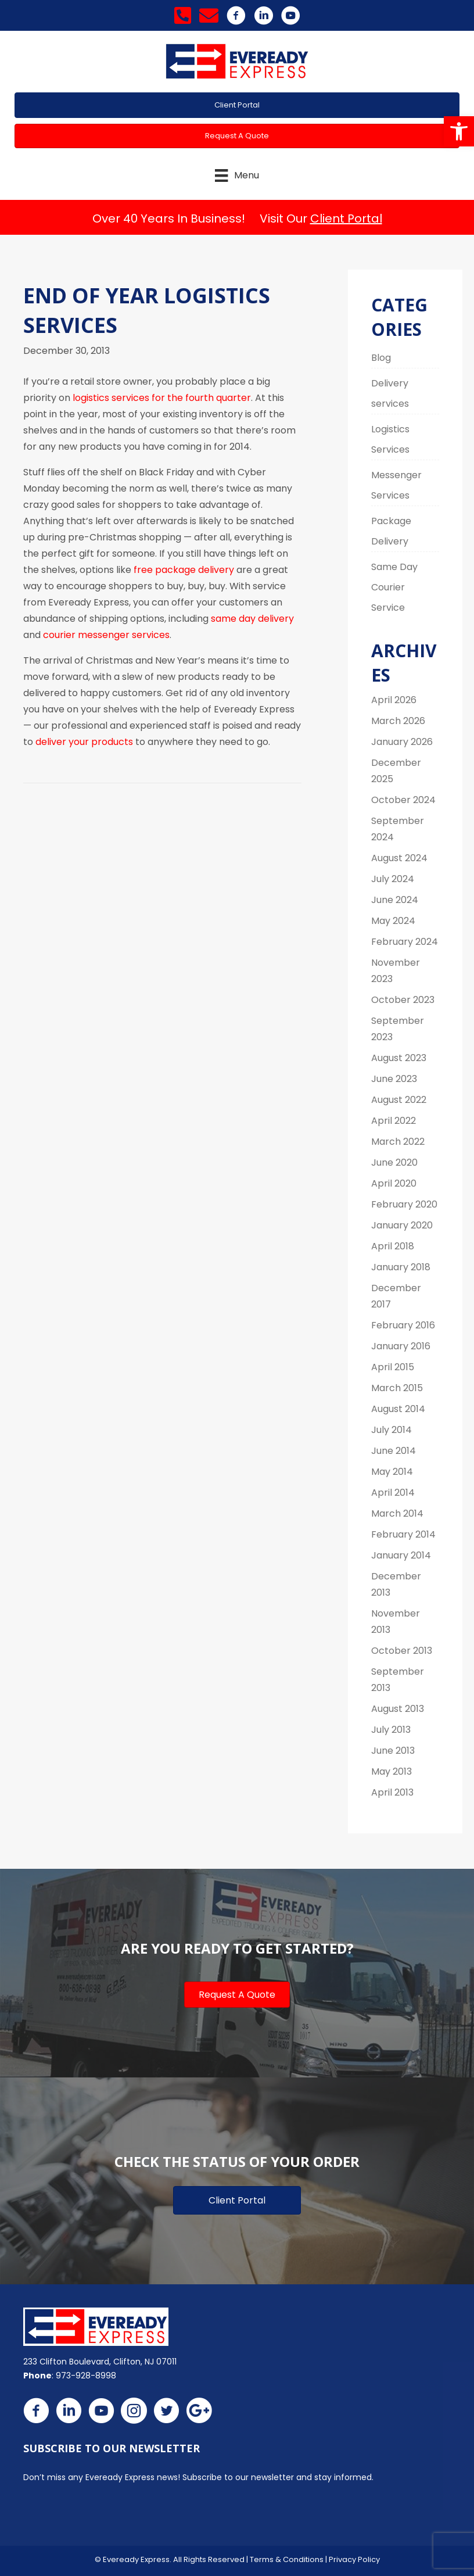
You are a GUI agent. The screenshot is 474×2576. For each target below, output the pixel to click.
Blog (381, 357)
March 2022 (398, 1141)
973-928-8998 (86, 2375)
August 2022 (398, 1099)
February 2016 (403, 1325)
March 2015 (397, 1388)
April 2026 (393, 700)
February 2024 (404, 941)
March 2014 (397, 1513)
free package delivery (184, 569)
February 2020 (404, 1204)
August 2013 (397, 1708)
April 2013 (392, 1792)
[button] (459, 131)
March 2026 (398, 721)
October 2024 (403, 800)
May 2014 (392, 1471)
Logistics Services (390, 439)
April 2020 (393, 1183)
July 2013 (391, 1729)
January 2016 (400, 1346)
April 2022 (393, 1120)
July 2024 (392, 879)
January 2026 (402, 741)
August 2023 (398, 1058)
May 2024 (393, 920)
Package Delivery (391, 531)
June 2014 (393, 1450)
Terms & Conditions (287, 2559)
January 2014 (401, 1555)
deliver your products (84, 741)
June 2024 (394, 900)
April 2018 (392, 1246)
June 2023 (394, 1078)
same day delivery (252, 618)
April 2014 (393, 1492)
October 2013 (401, 1650)
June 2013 (393, 1750)
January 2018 (400, 1267)
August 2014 (398, 1409)
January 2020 (402, 1225)
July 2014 (391, 1429)
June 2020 (394, 1162)
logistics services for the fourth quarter (162, 397)
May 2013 (391, 1771)
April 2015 (392, 1367)
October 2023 (403, 999)
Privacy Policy (354, 2559)
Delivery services (390, 393)
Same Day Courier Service (394, 587)
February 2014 (403, 1534)
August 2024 (399, 858)
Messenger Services (396, 485)
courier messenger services (106, 635)
